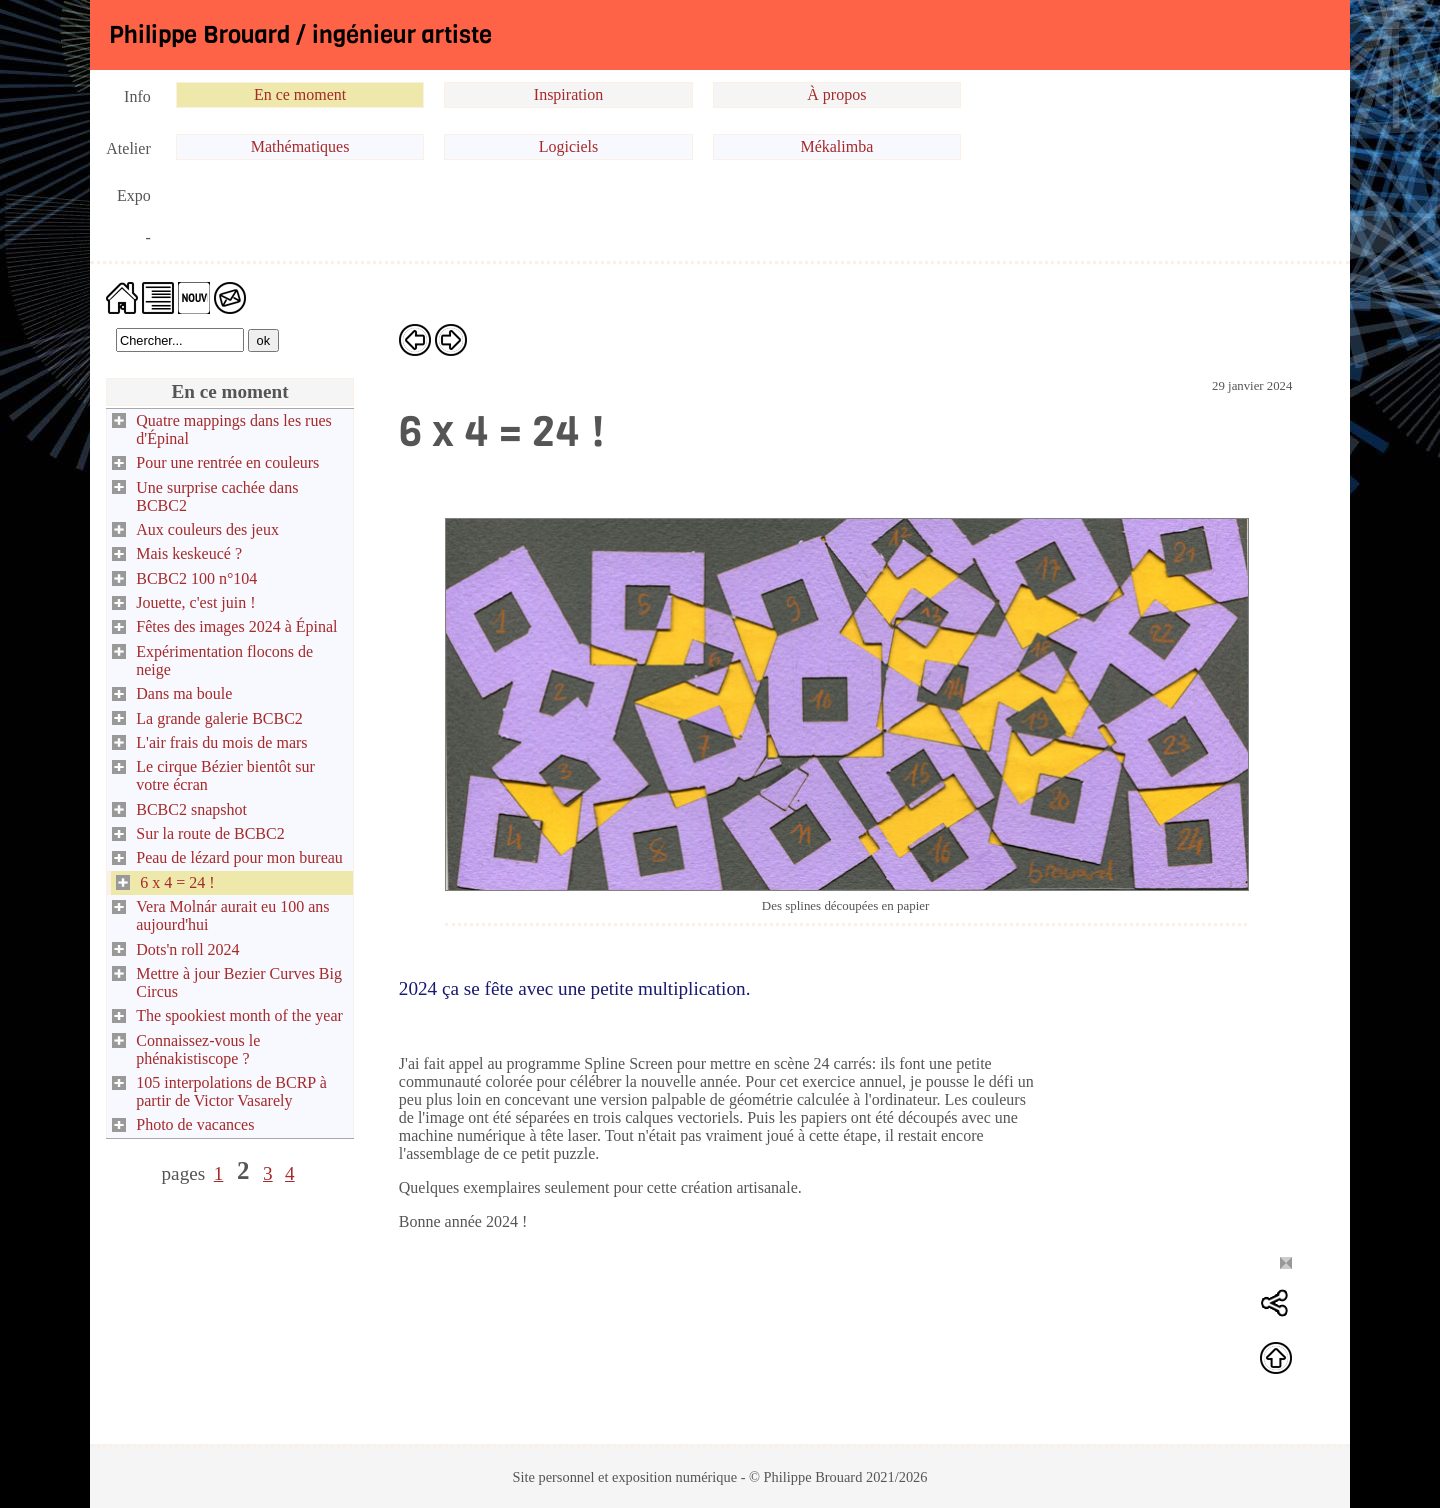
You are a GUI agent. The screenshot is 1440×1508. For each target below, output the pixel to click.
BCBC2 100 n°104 (196, 578)
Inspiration (568, 94)
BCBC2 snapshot (191, 809)
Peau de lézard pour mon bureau (239, 857)
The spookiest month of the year (239, 1015)
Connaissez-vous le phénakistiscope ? (198, 1049)
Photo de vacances (195, 1124)
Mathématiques (300, 146)
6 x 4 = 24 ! (177, 882)
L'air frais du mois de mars (221, 742)
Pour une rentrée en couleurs (227, 462)
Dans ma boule (184, 693)
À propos (836, 94)
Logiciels (569, 146)
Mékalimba (836, 146)
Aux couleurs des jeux (207, 529)
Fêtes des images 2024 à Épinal (236, 626)
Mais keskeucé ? (189, 553)
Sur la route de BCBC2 (210, 833)
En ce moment (300, 94)
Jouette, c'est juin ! (195, 602)
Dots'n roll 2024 (187, 949)
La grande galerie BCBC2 (219, 718)
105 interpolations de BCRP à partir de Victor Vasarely (231, 1091)
